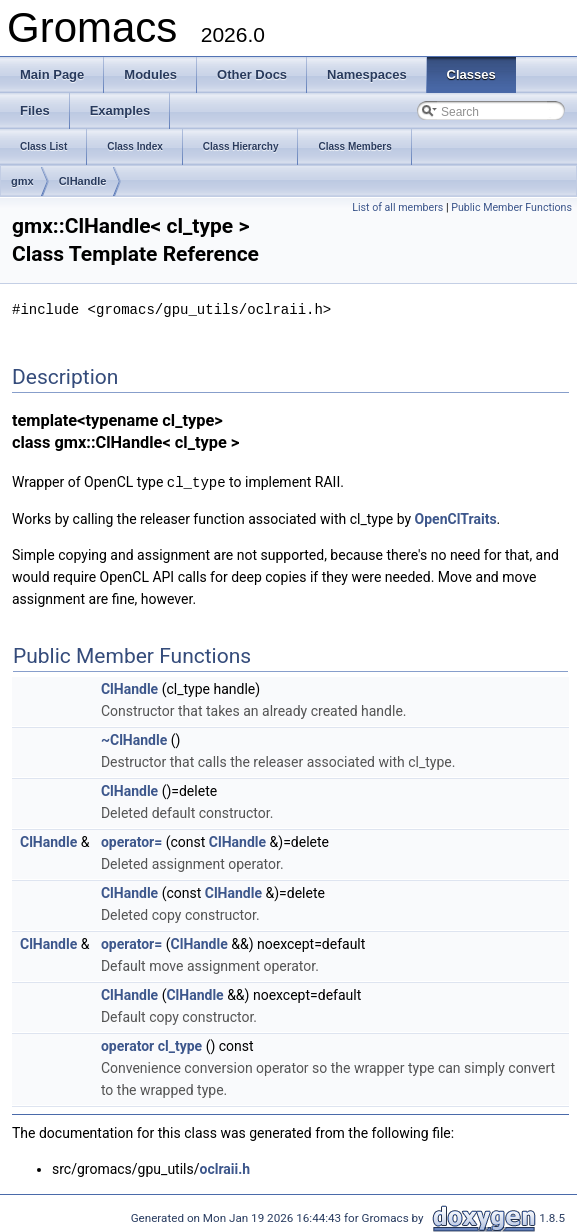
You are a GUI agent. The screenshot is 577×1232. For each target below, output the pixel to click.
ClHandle (83, 181)
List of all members (397, 207)
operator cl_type (151, 1044)
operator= (131, 840)
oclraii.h (225, 1167)
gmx (22, 181)
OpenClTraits (456, 517)
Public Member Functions (511, 207)
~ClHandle (134, 738)
